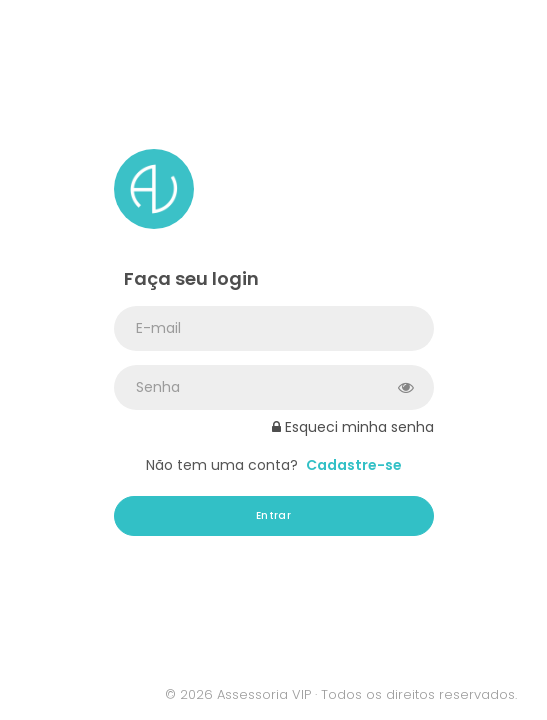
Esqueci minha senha (353, 427)
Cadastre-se (354, 465)
